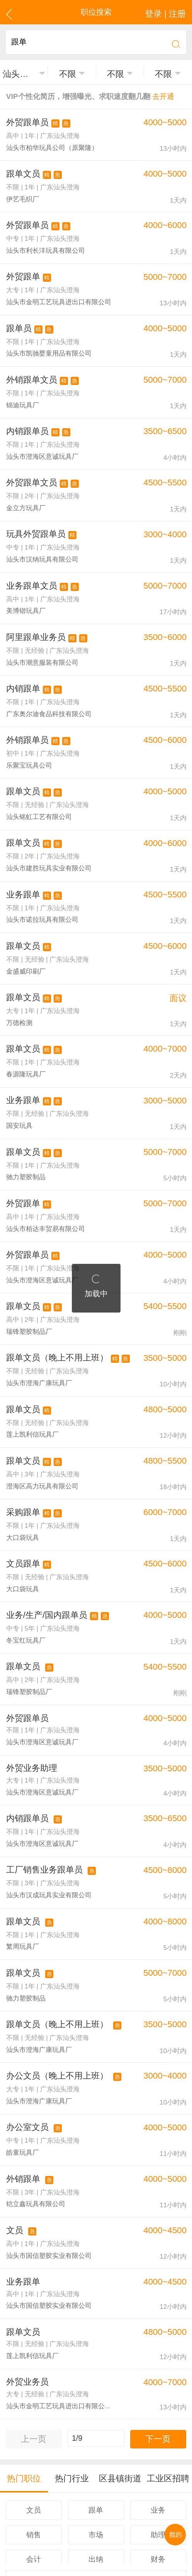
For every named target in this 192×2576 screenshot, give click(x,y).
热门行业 (71, 2359)
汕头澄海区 (19, 72)
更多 (96, 2456)
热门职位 (23, 2359)
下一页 (158, 2322)
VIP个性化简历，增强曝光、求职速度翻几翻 (80, 95)
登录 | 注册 (168, 12)
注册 (118, 2491)
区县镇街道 (120, 2359)
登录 (97, 2491)
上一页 (33, 2322)
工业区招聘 (168, 2359)
